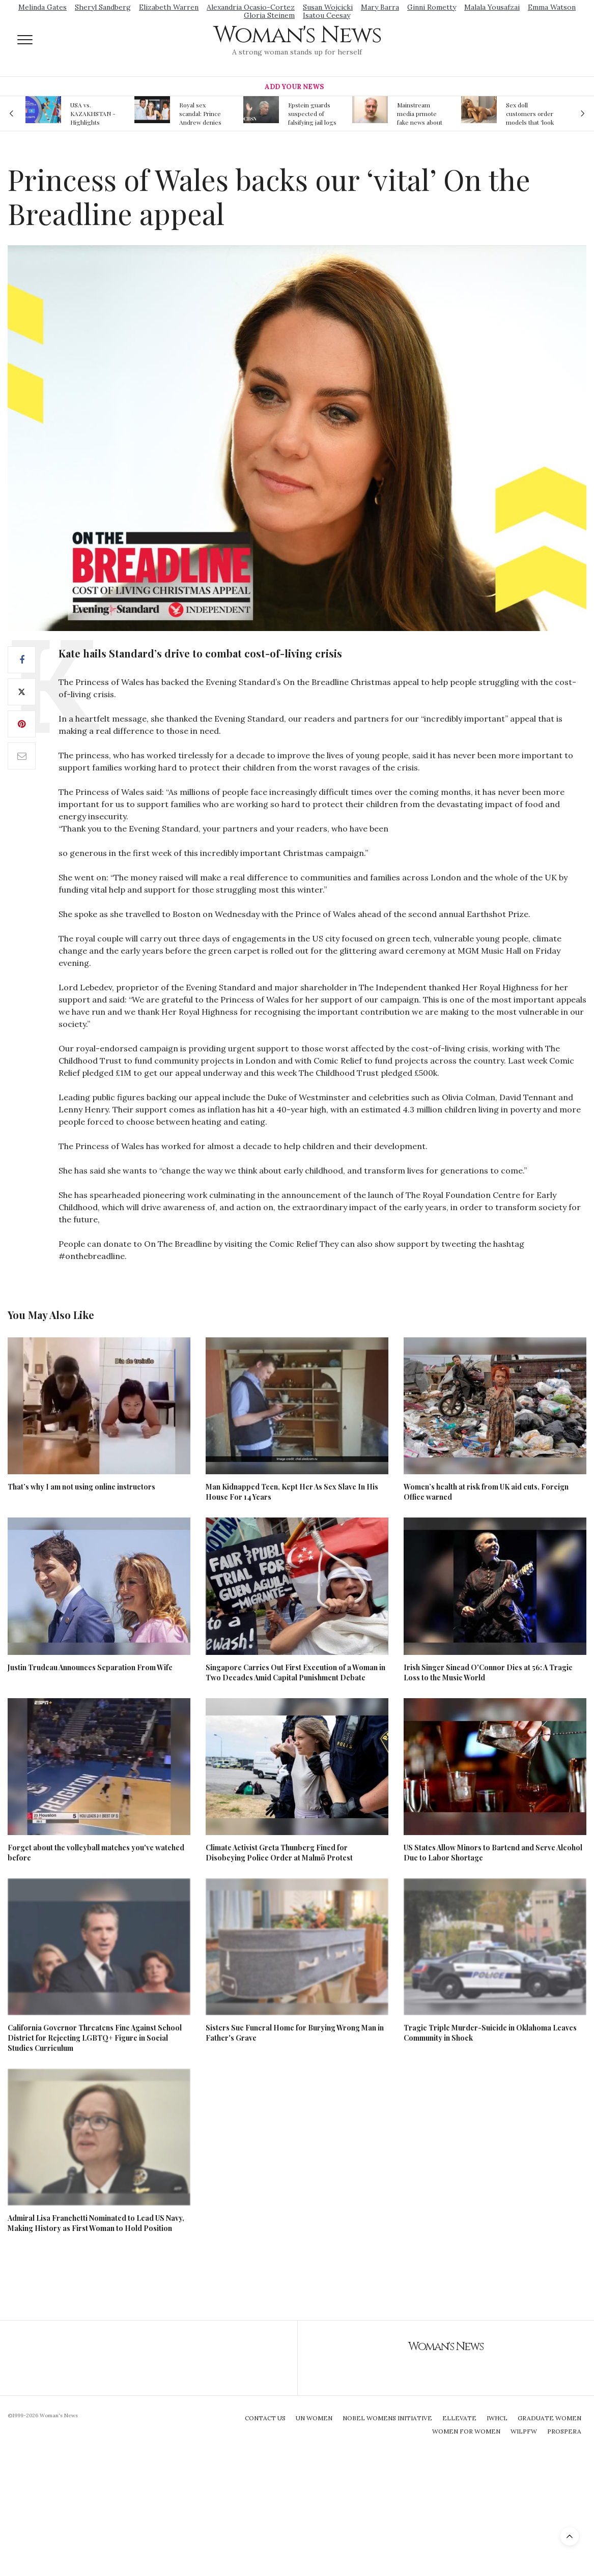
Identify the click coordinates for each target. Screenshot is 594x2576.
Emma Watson (552, 7)
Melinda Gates (42, 7)
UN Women (314, 2418)
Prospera (564, 2431)
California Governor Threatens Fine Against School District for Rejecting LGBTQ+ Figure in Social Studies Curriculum (95, 2038)
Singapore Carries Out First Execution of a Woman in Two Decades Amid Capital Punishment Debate (295, 1672)
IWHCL (497, 2418)
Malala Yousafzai (492, 7)
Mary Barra (380, 7)
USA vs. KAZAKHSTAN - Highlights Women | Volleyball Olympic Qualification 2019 (94, 113)
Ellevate (459, 2418)
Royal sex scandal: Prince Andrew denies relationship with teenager (202, 113)
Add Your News (294, 86)
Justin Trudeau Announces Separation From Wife (90, 1667)
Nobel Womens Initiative (387, 2418)
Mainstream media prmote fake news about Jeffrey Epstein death (419, 113)
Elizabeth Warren (169, 7)
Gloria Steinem (269, 15)
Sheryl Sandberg (103, 7)
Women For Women (466, 2431)
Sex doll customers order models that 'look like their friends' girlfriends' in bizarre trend (530, 113)
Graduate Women (549, 2418)
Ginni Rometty (431, 7)
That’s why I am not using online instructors (81, 1487)
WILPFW (524, 2431)
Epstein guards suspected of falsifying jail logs (312, 113)
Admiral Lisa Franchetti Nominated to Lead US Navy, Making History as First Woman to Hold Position (96, 2223)
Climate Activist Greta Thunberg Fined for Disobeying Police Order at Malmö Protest (279, 1853)
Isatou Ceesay (326, 15)
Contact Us (265, 2418)
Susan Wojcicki (328, 7)
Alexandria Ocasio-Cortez (251, 7)
